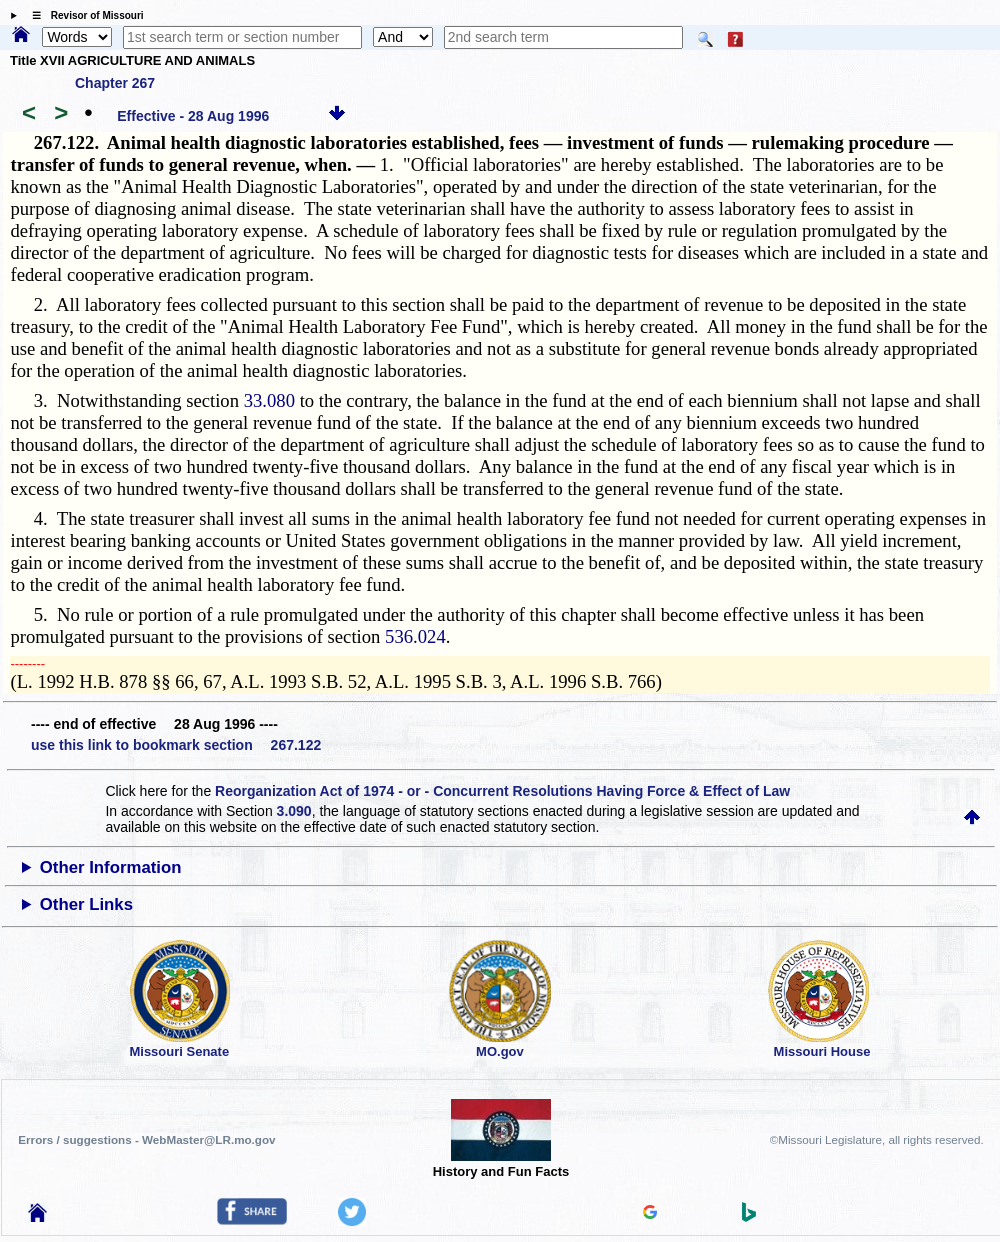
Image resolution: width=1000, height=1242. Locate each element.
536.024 (415, 636)
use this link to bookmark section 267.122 (176, 745)
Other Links (86, 904)
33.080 (269, 400)
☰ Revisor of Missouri (83, 15)
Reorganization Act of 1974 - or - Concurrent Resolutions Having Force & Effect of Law (502, 791)
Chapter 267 (115, 83)
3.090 (294, 811)
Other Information (111, 867)
